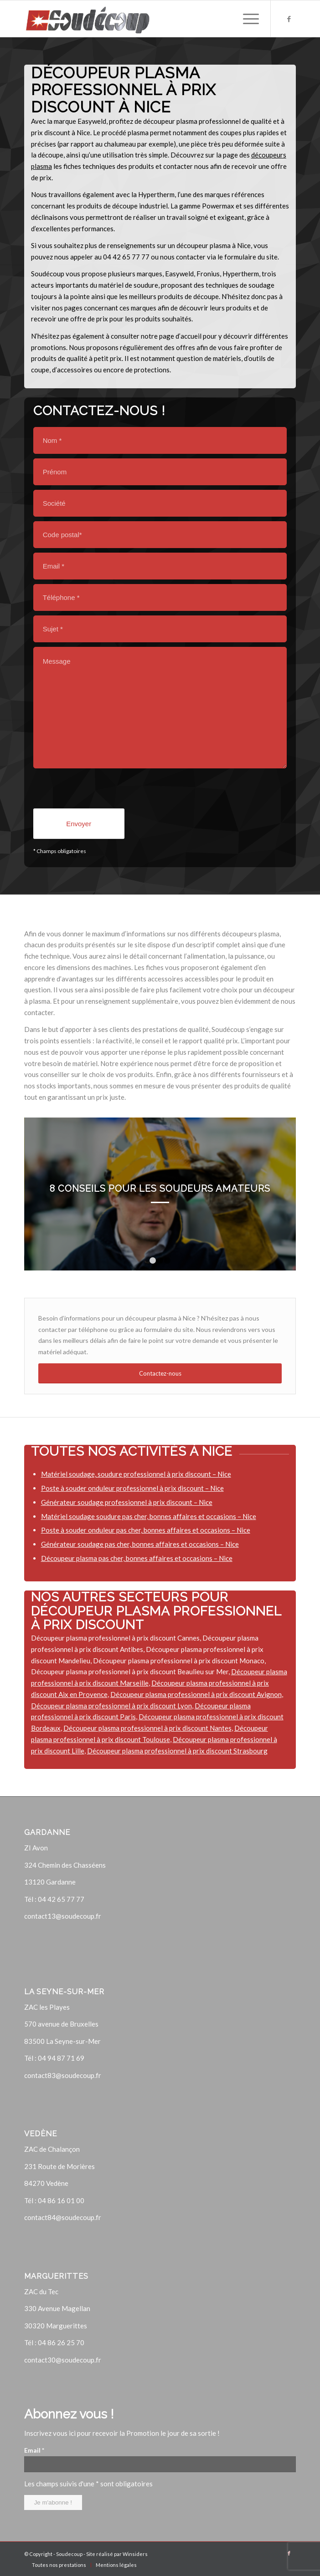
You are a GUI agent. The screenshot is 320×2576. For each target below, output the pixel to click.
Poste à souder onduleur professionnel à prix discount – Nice (132, 1488)
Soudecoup (69, 2554)
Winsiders (135, 2554)
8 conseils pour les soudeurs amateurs (160, 1188)
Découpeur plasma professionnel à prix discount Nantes (147, 1728)
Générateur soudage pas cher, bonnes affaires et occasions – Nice (140, 1544)
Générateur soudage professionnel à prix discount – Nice (126, 1502)
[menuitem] (59, 2565)
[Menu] (246, 18)
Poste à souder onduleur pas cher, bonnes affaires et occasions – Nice (145, 1530)
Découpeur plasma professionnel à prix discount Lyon (111, 1706)
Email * (34, 2450)
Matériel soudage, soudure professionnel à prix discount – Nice (136, 1474)
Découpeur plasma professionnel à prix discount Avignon (196, 1694)
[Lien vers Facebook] (289, 19)
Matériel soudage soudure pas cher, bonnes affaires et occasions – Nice (148, 1516)
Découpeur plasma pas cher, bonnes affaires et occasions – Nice (136, 1558)
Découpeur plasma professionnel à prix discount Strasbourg (177, 1751)
